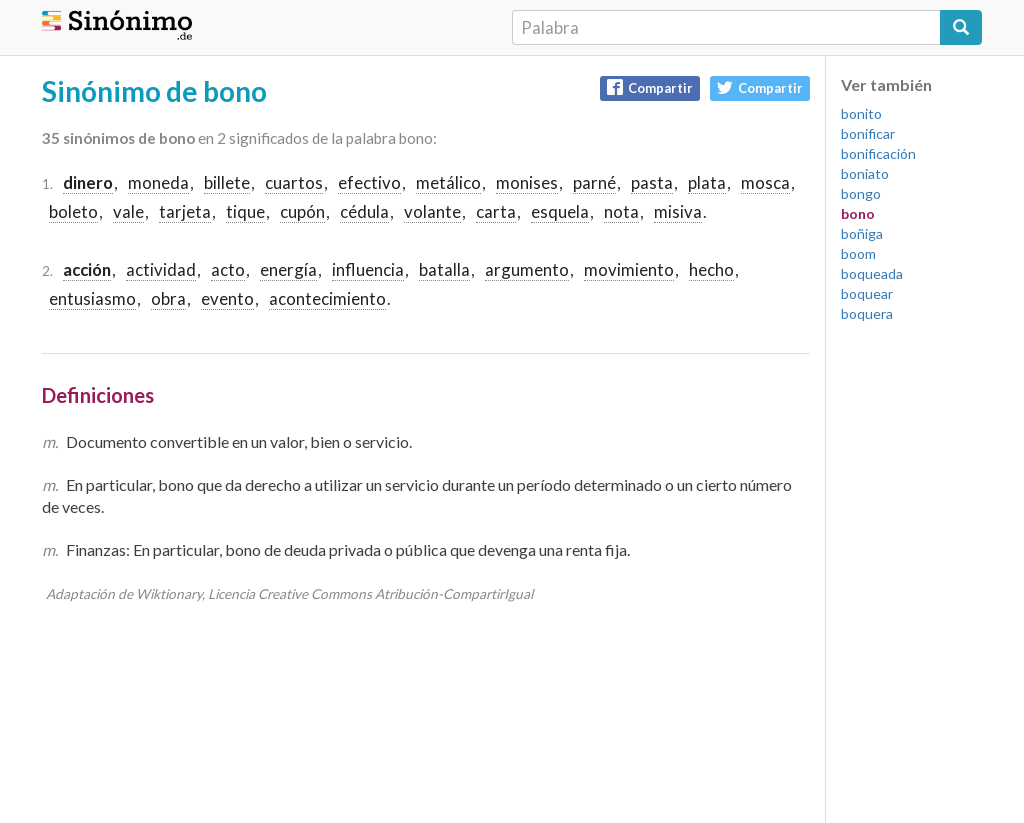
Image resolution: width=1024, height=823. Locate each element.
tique (245, 211)
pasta (652, 182)
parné (594, 182)
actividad (161, 269)
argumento (527, 269)
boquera (867, 313)
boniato (865, 173)
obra (168, 298)
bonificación (878, 153)
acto (228, 269)
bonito (861, 113)
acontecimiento (327, 298)
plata (707, 182)
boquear (867, 293)
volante (432, 211)
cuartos (294, 182)
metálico (448, 182)
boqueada (872, 273)
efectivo (369, 182)
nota (621, 211)
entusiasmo (92, 298)
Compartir (650, 87)
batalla (444, 269)
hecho (711, 269)
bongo (861, 193)
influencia (368, 269)
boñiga (862, 233)
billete (227, 182)
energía (288, 269)
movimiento (629, 269)
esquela (560, 211)
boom (858, 253)
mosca (765, 182)
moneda (158, 182)
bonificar (868, 133)
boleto (73, 211)
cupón (302, 211)
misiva (678, 211)
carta (496, 211)
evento (227, 298)
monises (527, 182)
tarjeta (185, 211)
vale (128, 211)
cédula (364, 211)
